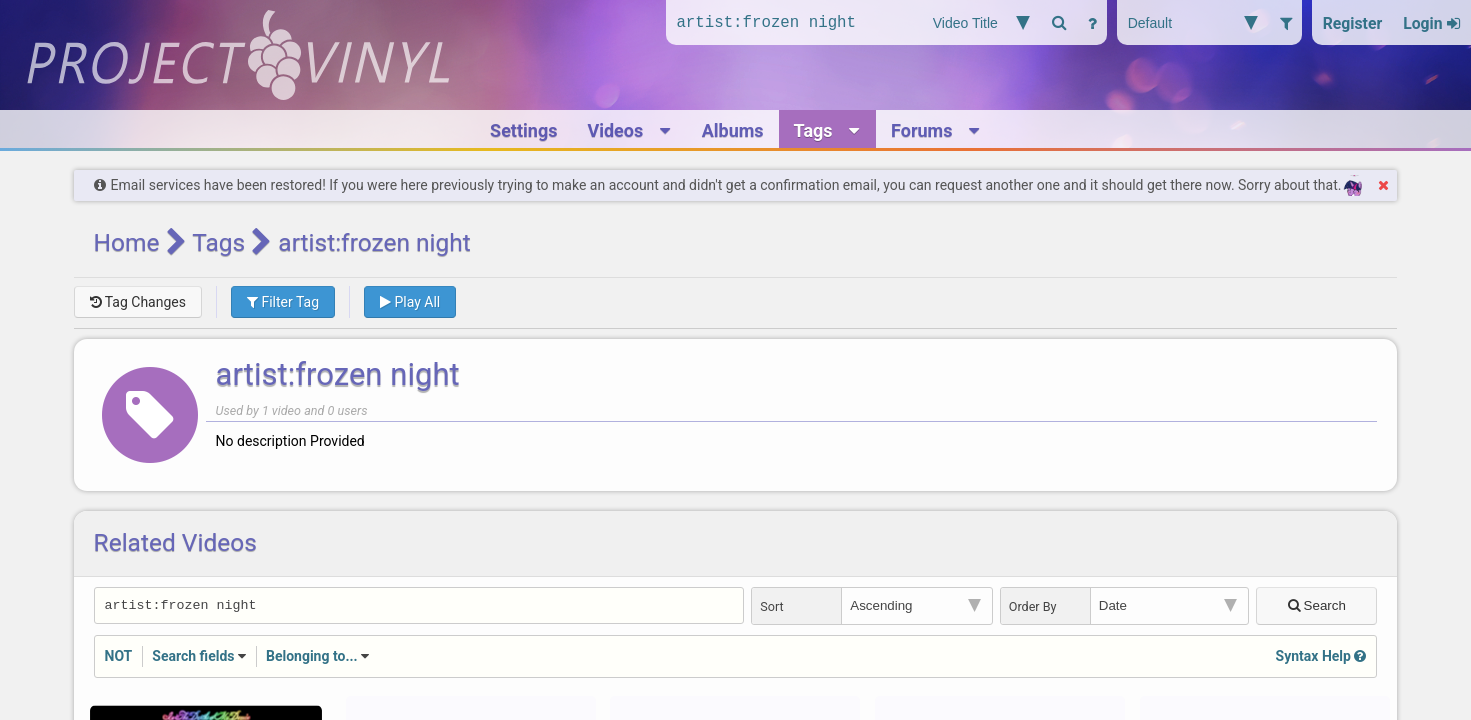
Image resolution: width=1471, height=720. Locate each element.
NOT (119, 658)
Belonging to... (312, 658)
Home (127, 242)
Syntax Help (1321, 658)
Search (1318, 606)
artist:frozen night (338, 374)
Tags (218, 242)
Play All (410, 302)
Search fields (193, 658)
